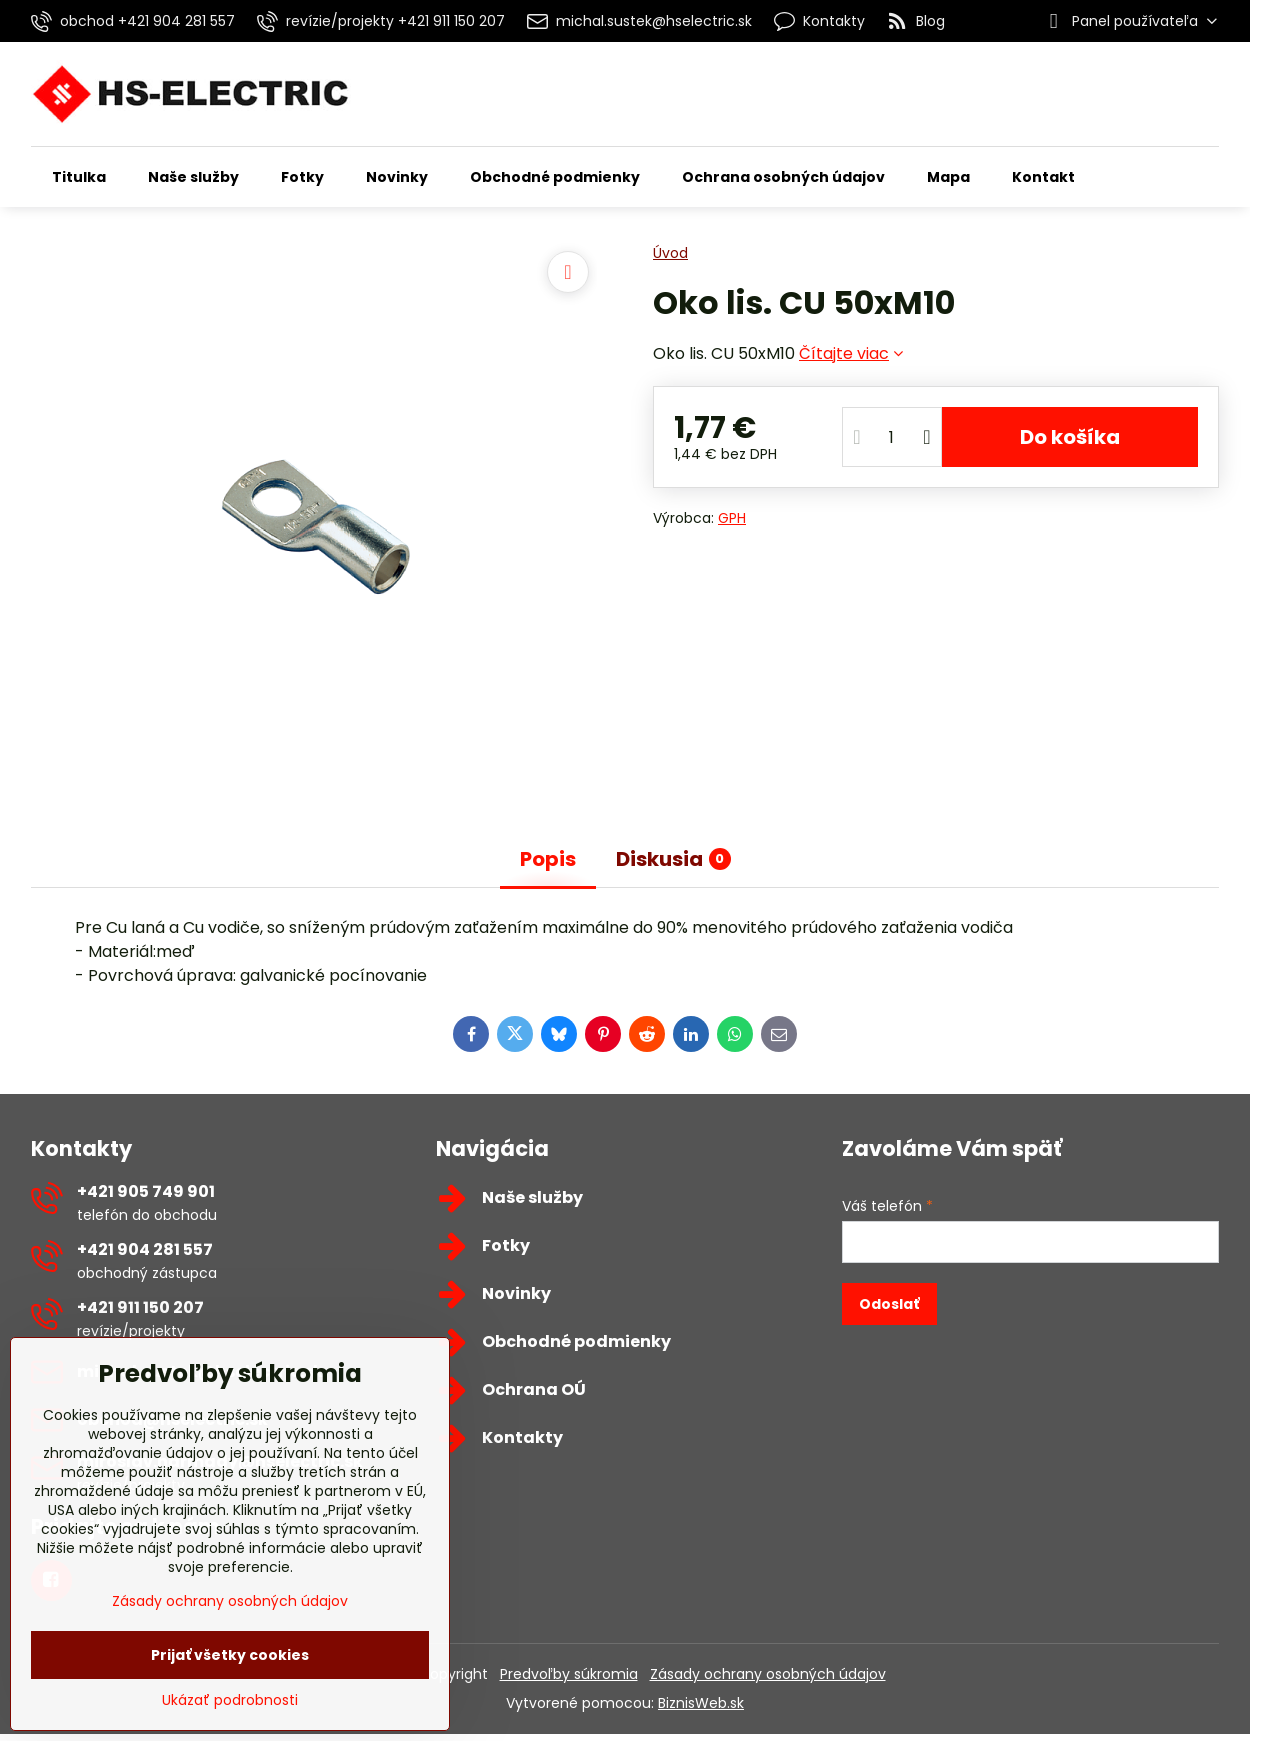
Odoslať (889, 1304)
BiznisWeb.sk (701, 1703)
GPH (732, 518)
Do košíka (1070, 437)
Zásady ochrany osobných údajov (768, 1674)
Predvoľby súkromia (569, 1674)
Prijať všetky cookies (230, 1655)
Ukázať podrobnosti (230, 1700)
